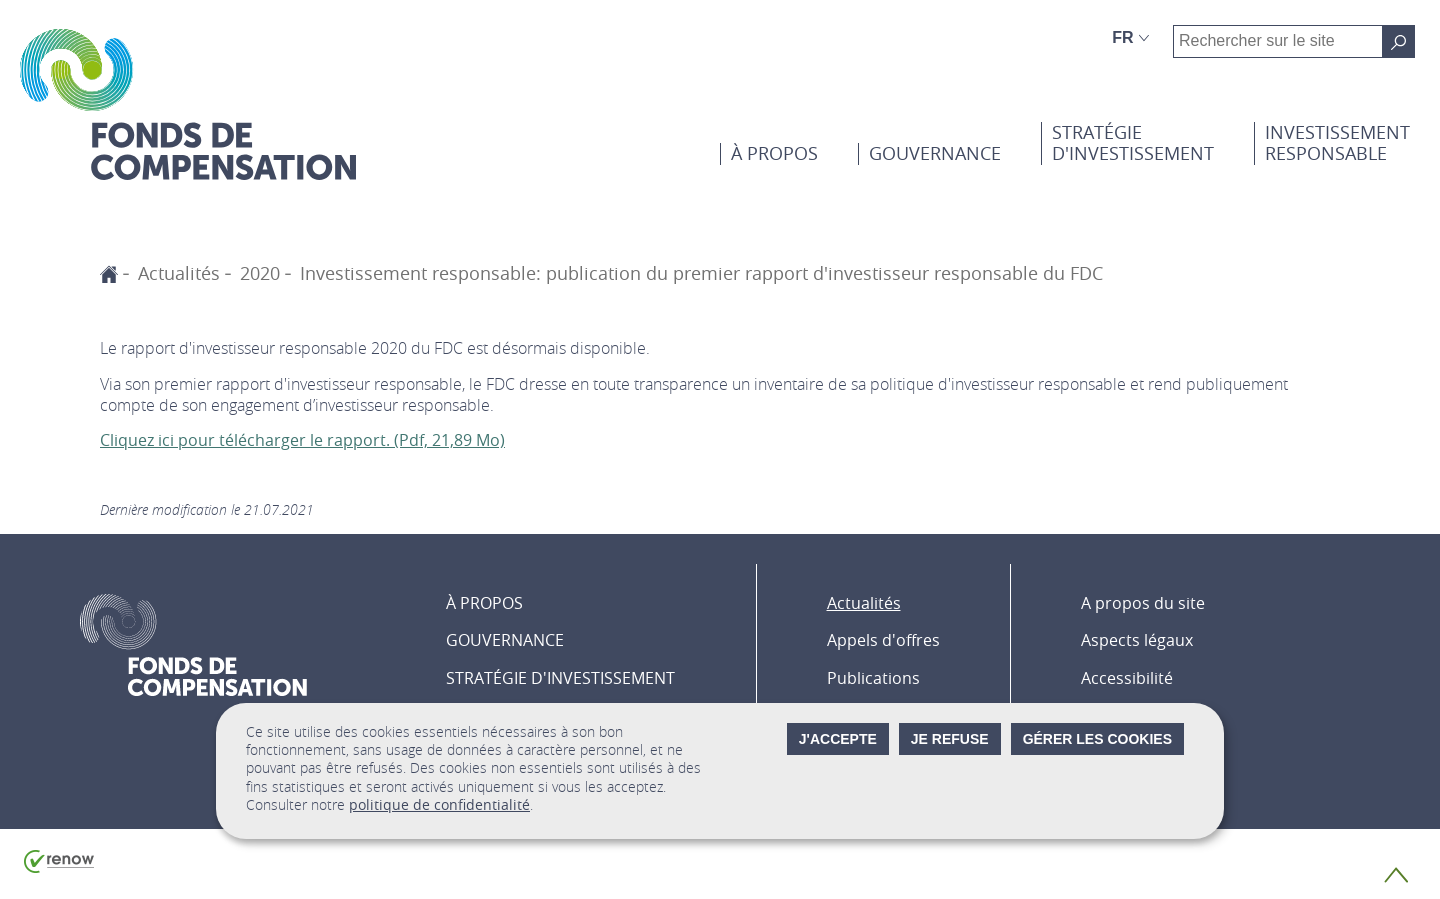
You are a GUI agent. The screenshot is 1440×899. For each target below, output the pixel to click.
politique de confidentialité (439, 804)
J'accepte (838, 739)
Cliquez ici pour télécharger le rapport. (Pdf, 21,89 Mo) (302, 440)
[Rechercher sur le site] (1398, 41)
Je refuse (950, 739)
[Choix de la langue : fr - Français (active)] (1131, 38)
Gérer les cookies (1097, 739)
